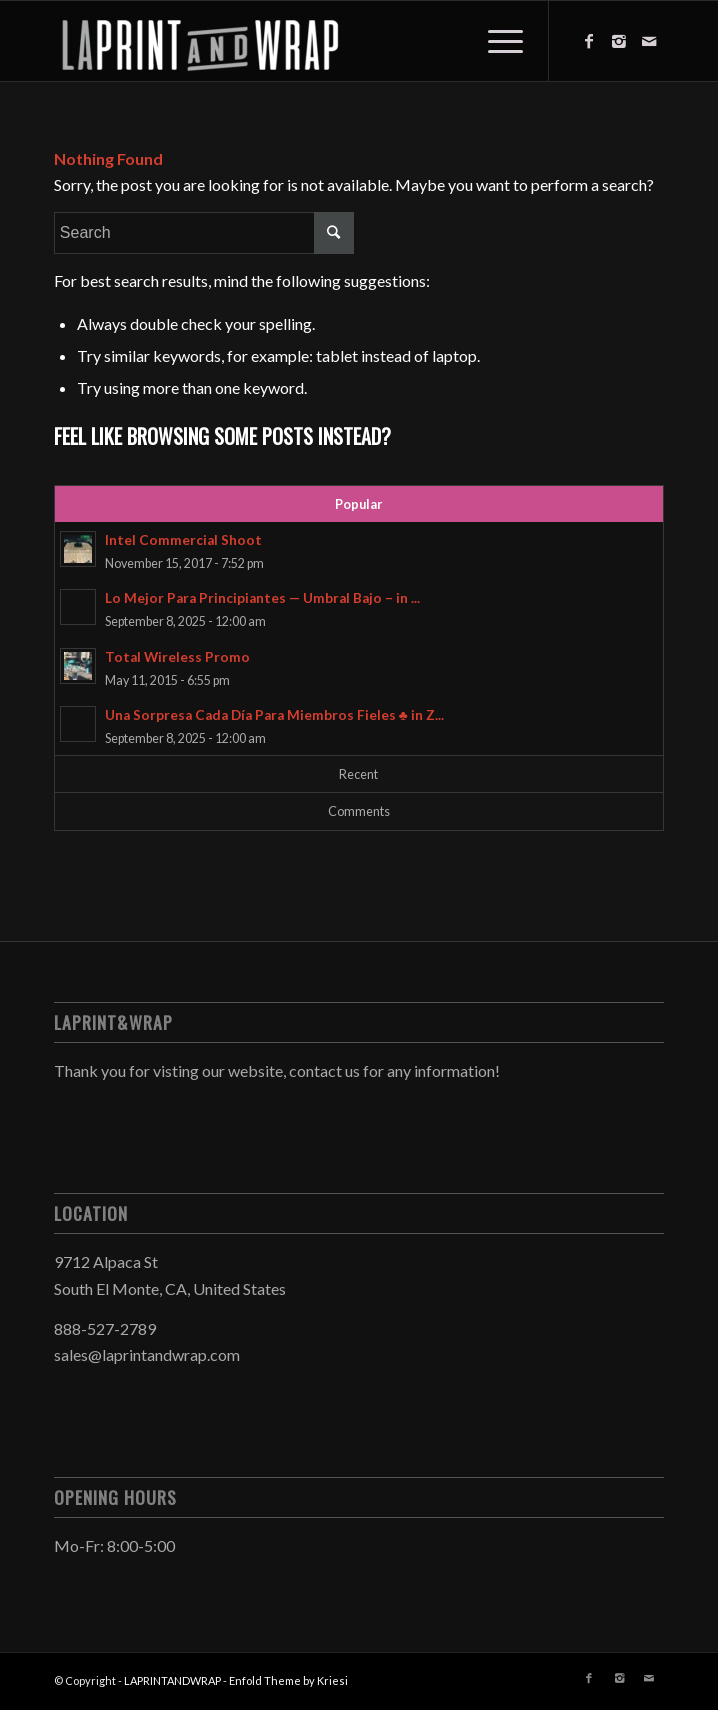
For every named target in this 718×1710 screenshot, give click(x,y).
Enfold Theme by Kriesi (288, 1680)
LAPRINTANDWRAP (172, 1680)
